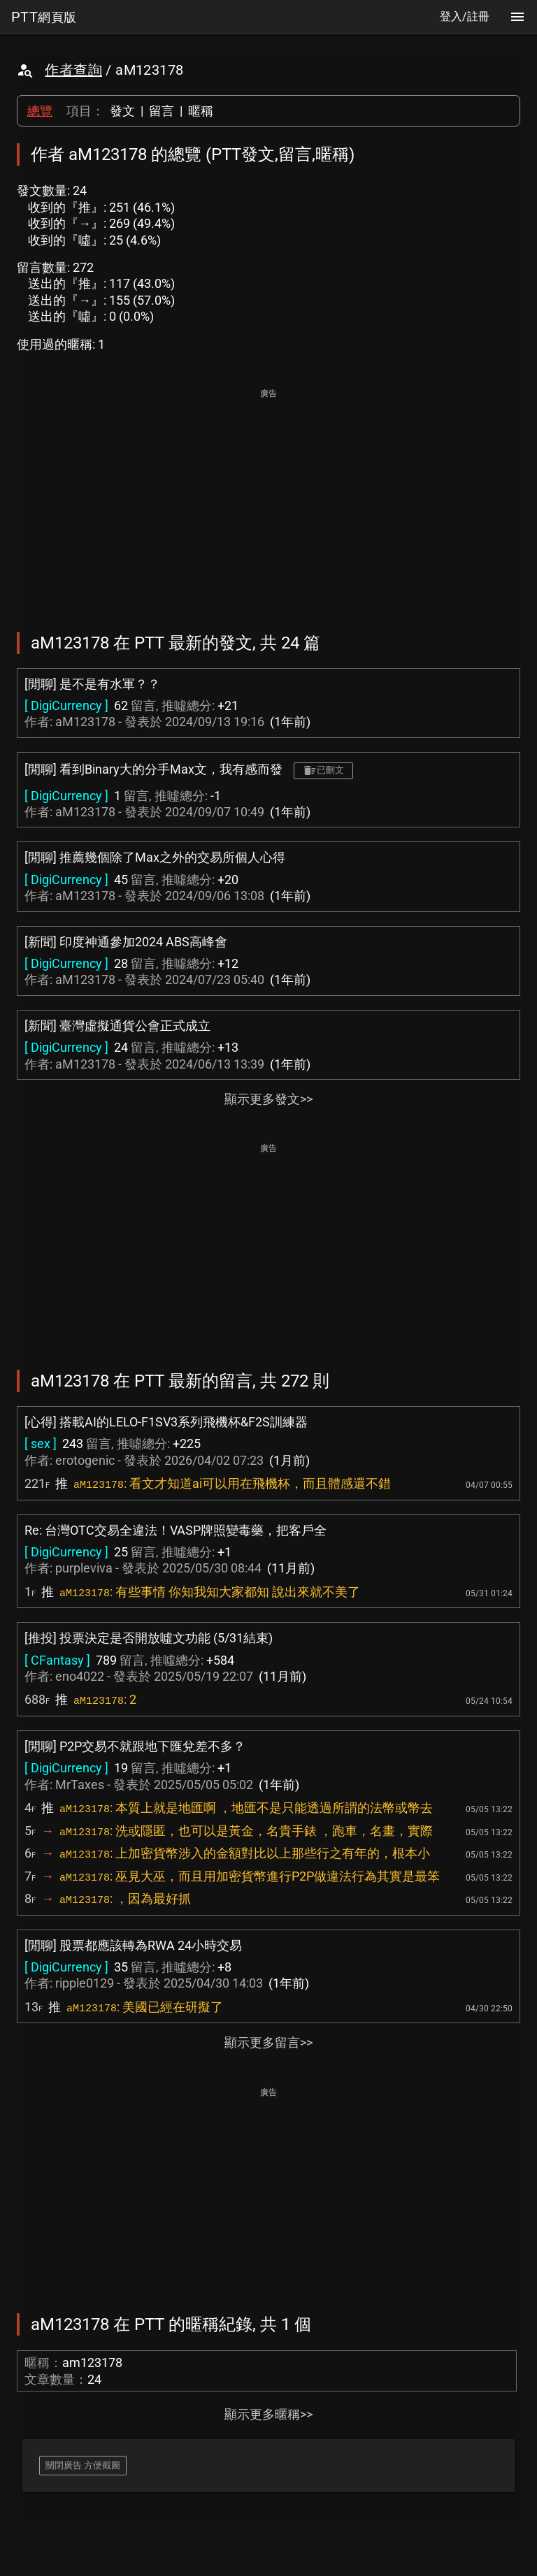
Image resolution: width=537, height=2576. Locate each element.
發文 (122, 110)
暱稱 (200, 110)
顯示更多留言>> (268, 2042)
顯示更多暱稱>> (268, 2414)
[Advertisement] (268, 500)
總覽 (39, 110)
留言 (161, 110)
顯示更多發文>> (268, 1099)
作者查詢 (73, 69)
